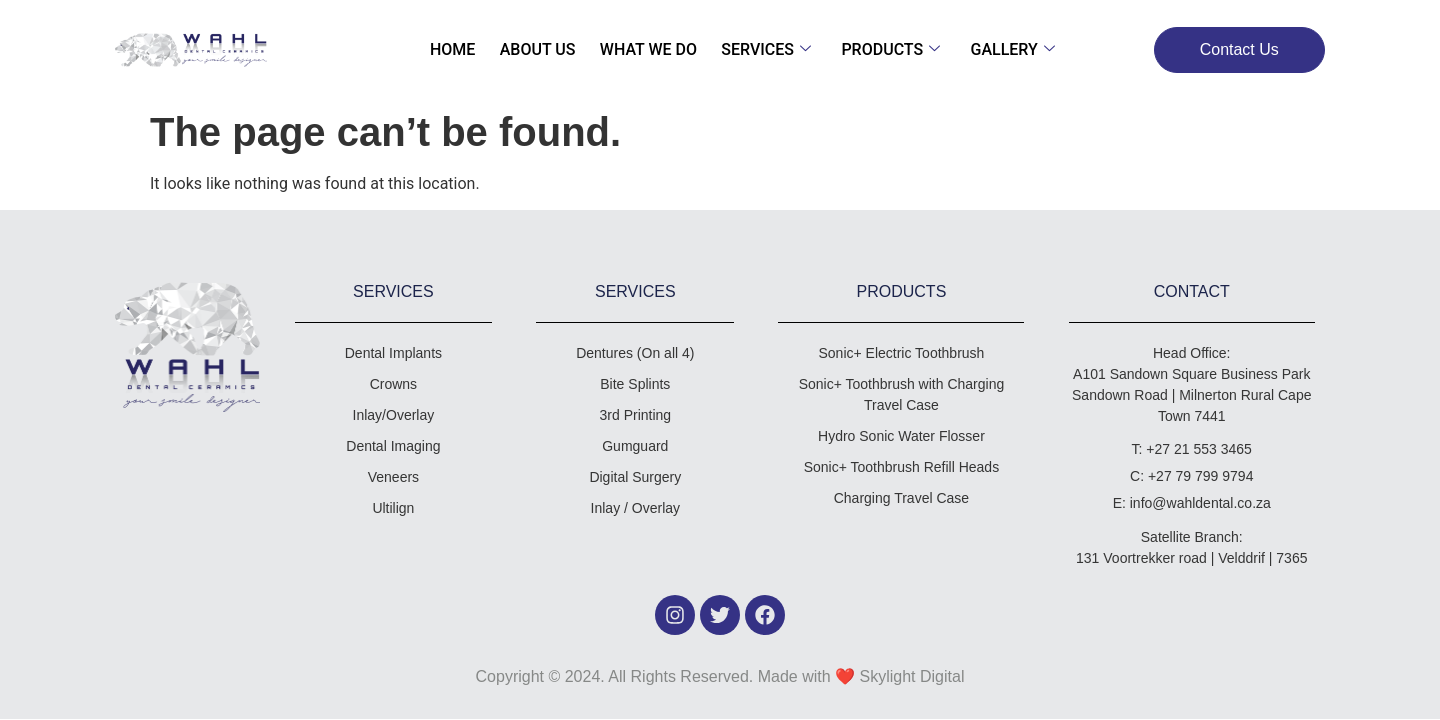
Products (884, 49)
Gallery (1002, 49)
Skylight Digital (912, 676)
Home (463, 49)
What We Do (650, 49)
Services (764, 49)
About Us (544, 49)
